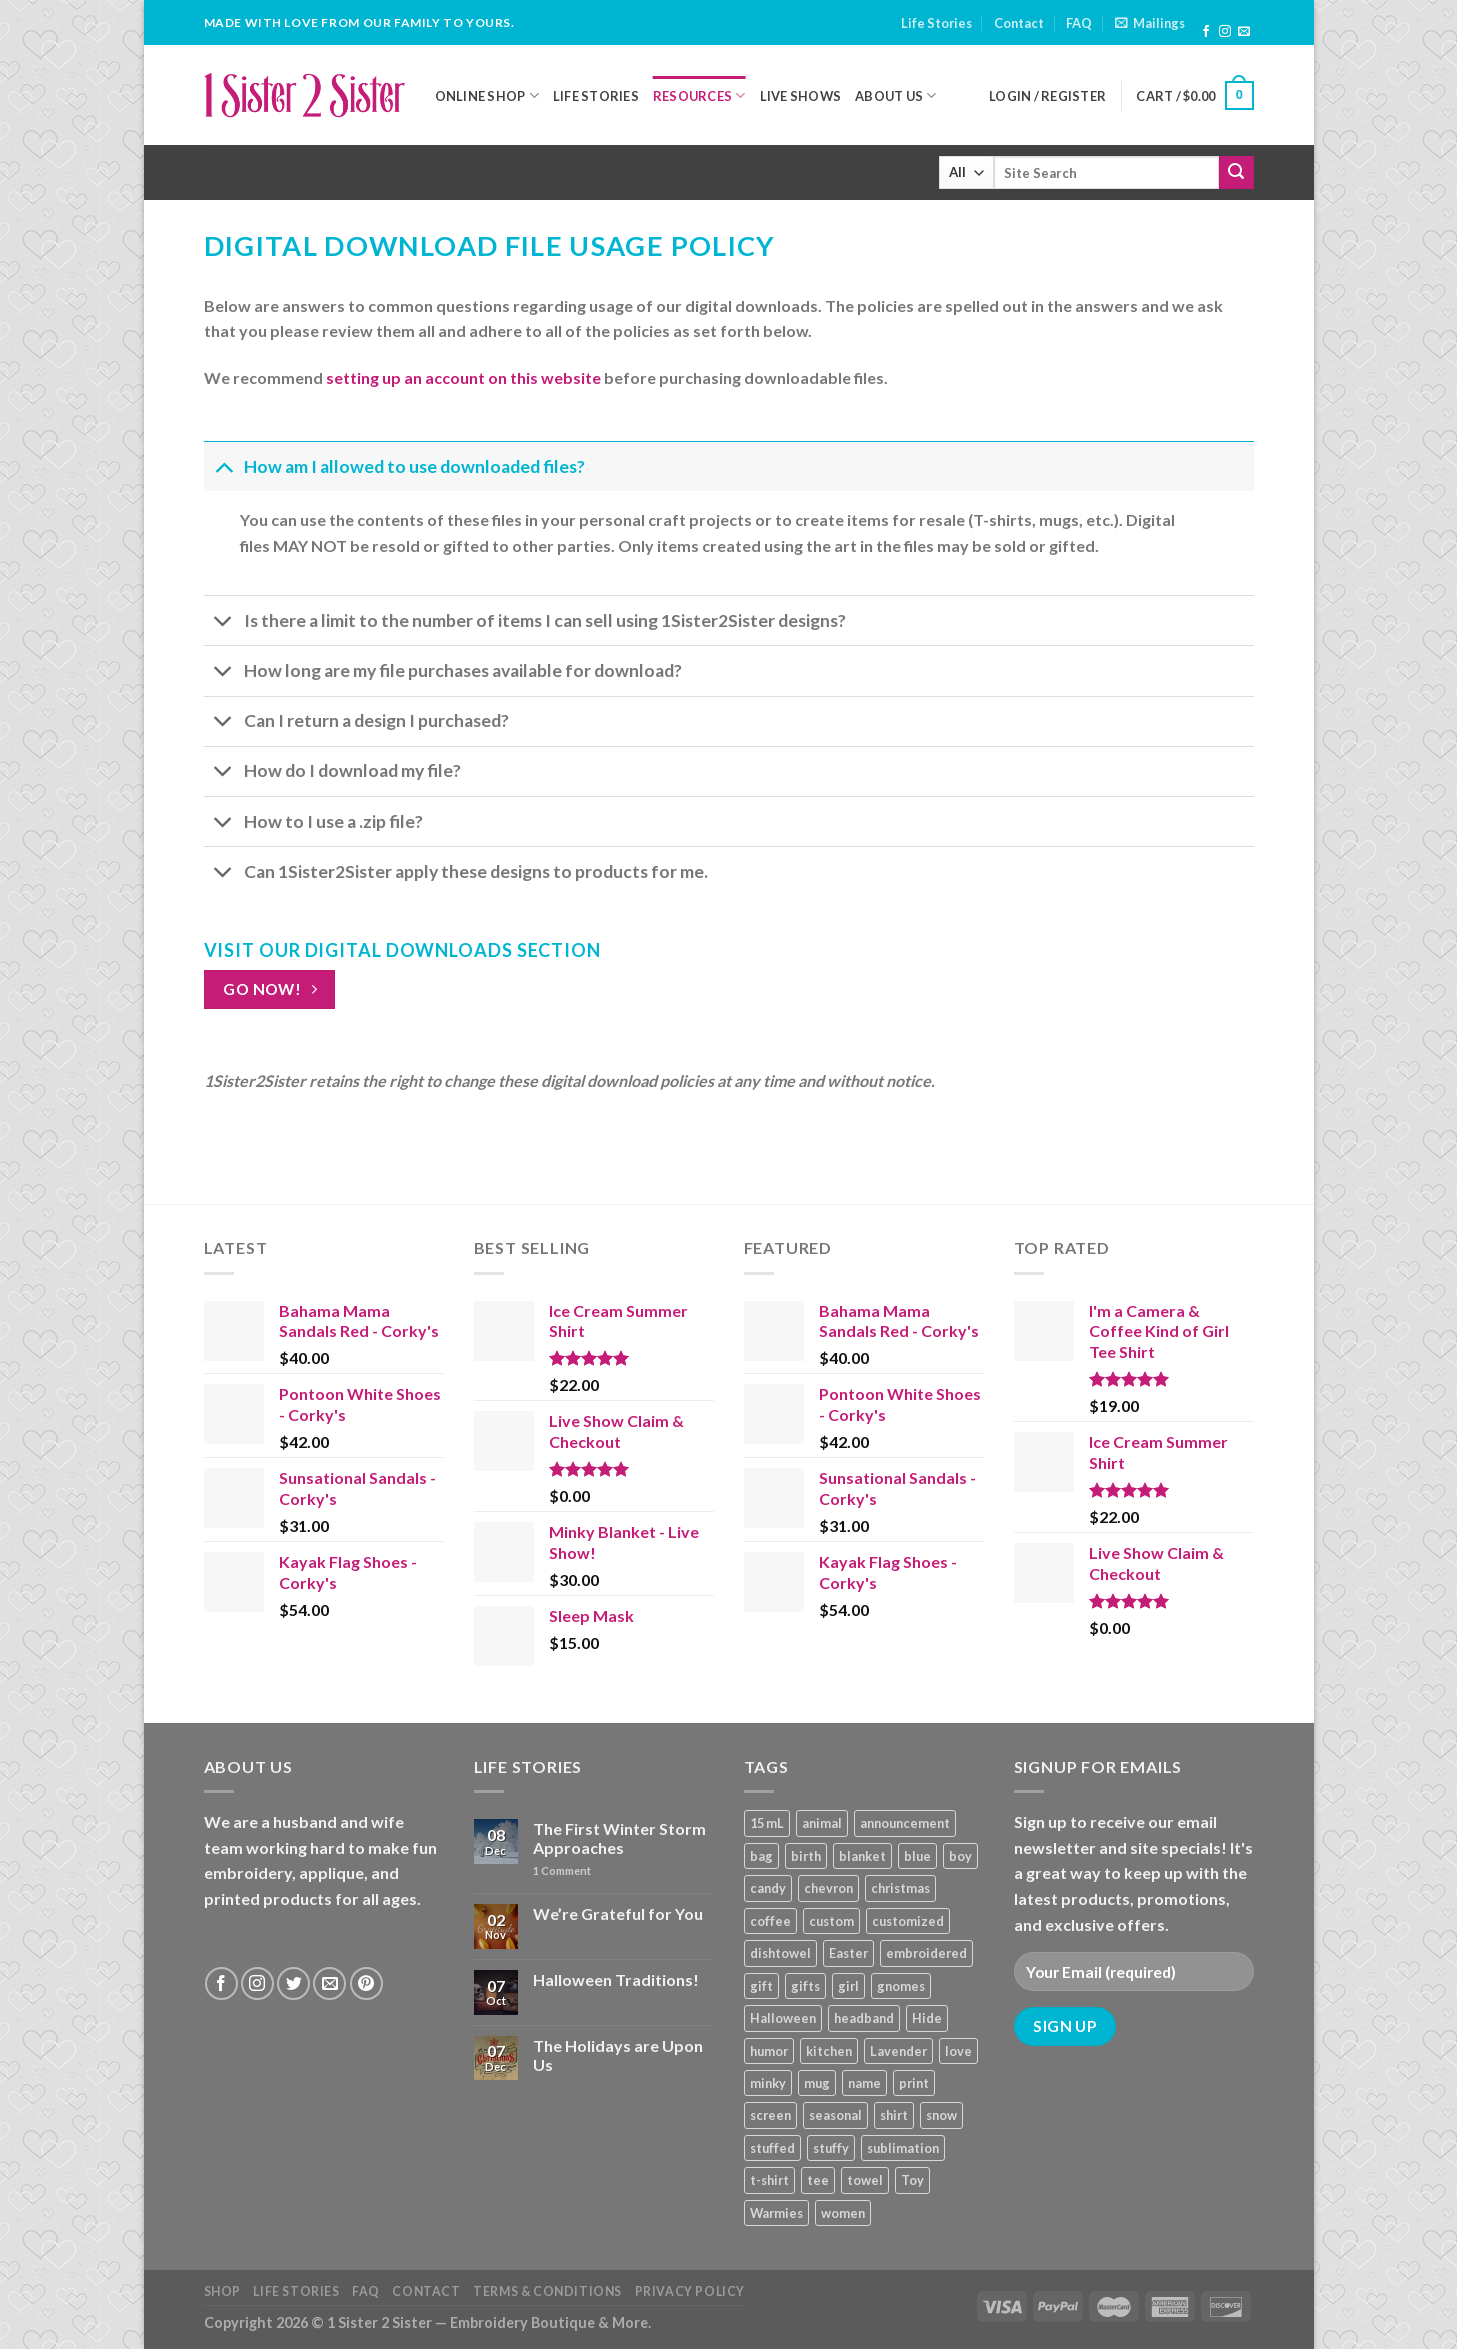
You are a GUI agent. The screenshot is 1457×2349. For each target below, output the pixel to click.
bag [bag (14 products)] (761, 1856)
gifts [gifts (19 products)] (805, 1986)
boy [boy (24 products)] (960, 1856)
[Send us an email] (1244, 32)
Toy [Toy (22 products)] (912, 2180)
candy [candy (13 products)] (768, 1888)
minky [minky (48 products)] (768, 2083)
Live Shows (801, 96)
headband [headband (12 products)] (864, 2018)
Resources (699, 95)
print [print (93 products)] (914, 2083)
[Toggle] (223, 466)
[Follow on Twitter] (293, 1983)
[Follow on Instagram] (1225, 32)
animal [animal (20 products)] (822, 1823)
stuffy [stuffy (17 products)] (831, 2148)
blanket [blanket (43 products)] (862, 1856)
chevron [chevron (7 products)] (828, 1888)
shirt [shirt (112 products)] (894, 2115)
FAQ (1079, 23)
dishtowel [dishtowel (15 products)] (780, 1953)
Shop (222, 2291)
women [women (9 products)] (843, 2213)
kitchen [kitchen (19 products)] (829, 2051)
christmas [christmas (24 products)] (900, 1888)
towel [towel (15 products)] (865, 2180)
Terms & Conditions (547, 2291)
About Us (896, 95)
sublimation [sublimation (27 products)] (903, 2148)
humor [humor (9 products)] (769, 2051)
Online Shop (487, 95)
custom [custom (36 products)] (831, 1921)
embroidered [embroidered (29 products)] (926, 1953)
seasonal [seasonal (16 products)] (835, 2115)
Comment (562, 1870)
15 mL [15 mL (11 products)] (767, 1823)
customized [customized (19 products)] (908, 1921)
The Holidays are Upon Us (618, 2055)
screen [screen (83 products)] (770, 2115)
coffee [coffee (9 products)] (770, 1921)
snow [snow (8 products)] (941, 2115)
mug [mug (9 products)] (817, 2083)
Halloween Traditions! (616, 1979)
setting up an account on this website (463, 377)
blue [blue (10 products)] (917, 1856)
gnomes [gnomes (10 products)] (901, 1986)
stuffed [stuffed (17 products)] (772, 2148)
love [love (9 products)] (958, 2051)
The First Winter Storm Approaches (619, 1838)
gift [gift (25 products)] (761, 1986)
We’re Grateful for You (618, 1913)
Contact (1019, 23)
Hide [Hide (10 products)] (927, 2018)
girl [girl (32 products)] (848, 1986)
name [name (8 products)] (864, 2083)
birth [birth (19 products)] (806, 1856)
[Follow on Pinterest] (366, 1983)
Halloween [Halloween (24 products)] (783, 2018)
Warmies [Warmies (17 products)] (776, 2213)
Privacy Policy (690, 2291)
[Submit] (1236, 173)
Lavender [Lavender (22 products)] (898, 2051)
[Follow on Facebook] (1206, 32)
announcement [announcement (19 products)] (905, 1823)
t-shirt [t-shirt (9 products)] (769, 2180)
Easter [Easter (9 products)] (848, 1953)
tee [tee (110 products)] (818, 2180)
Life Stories (936, 23)
